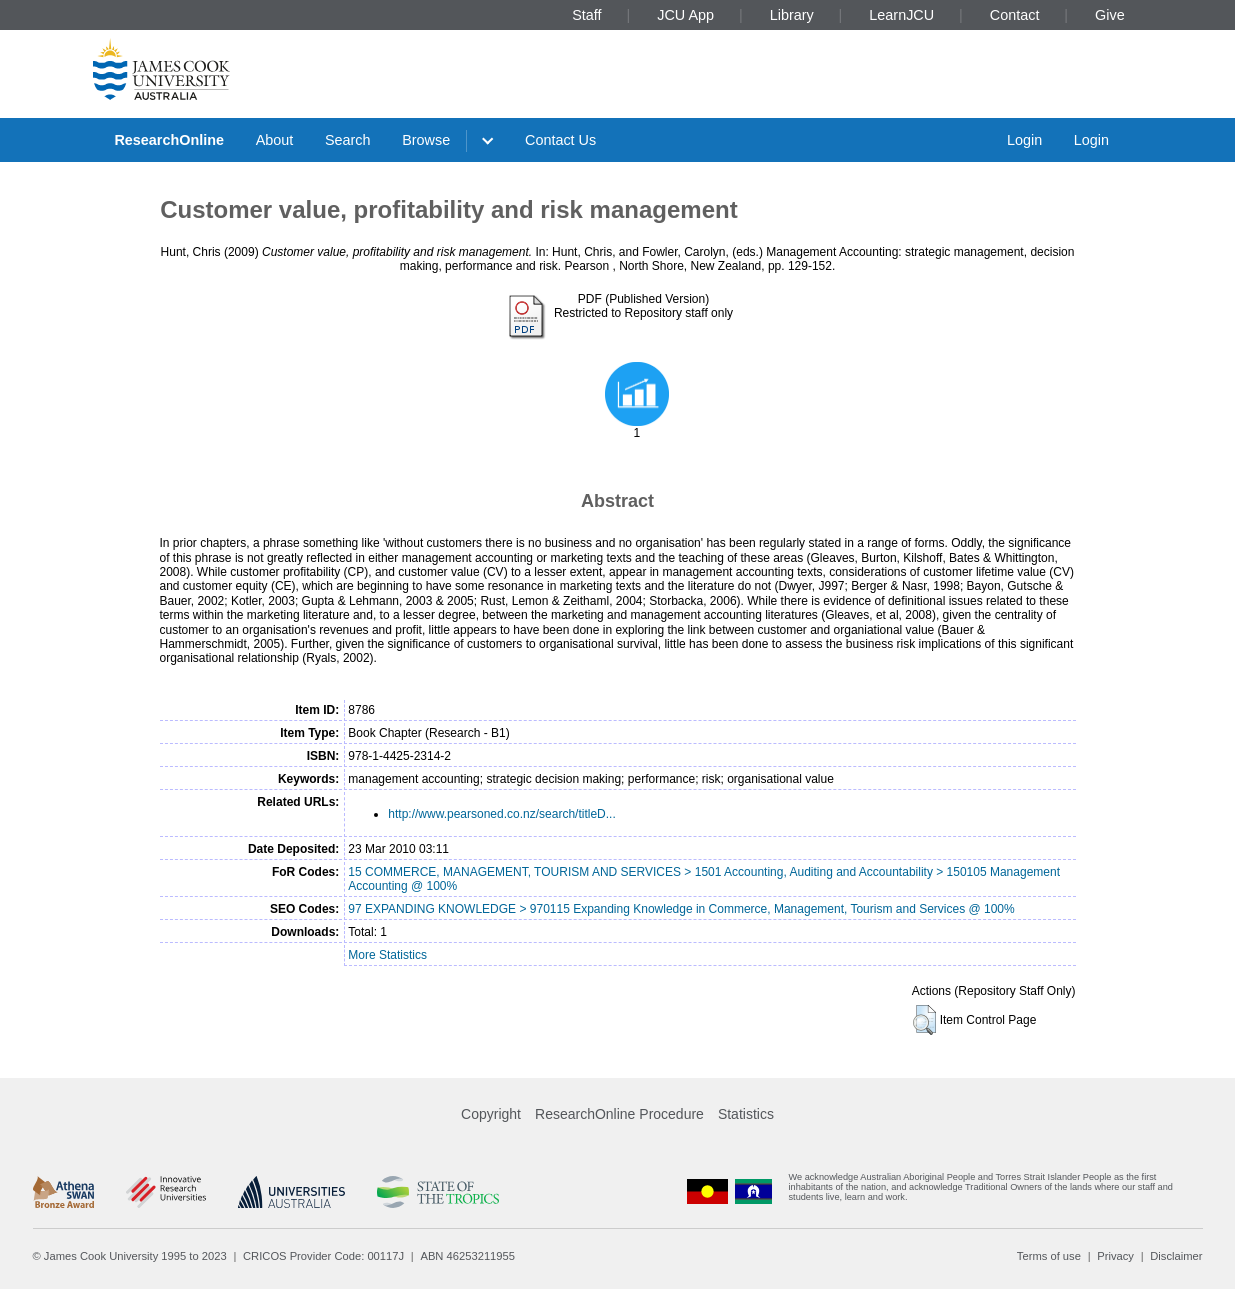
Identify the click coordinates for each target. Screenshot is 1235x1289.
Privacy (1115, 1256)
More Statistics (387, 955)
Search (348, 140)
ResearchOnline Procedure (619, 1114)
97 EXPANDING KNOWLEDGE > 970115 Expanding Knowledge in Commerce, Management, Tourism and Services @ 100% (681, 909)
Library (792, 15)
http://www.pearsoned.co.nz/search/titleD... (501, 814)
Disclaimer (1176, 1256)
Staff (586, 15)
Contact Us (560, 140)
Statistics (746, 1114)
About (275, 140)
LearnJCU (901, 15)
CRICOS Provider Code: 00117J (323, 1256)
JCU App (685, 15)
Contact (1015, 15)
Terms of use (1049, 1256)
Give (1110, 15)
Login (1024, 140)
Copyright (491, 1114)
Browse (426, 140)
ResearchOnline (169, 140)
